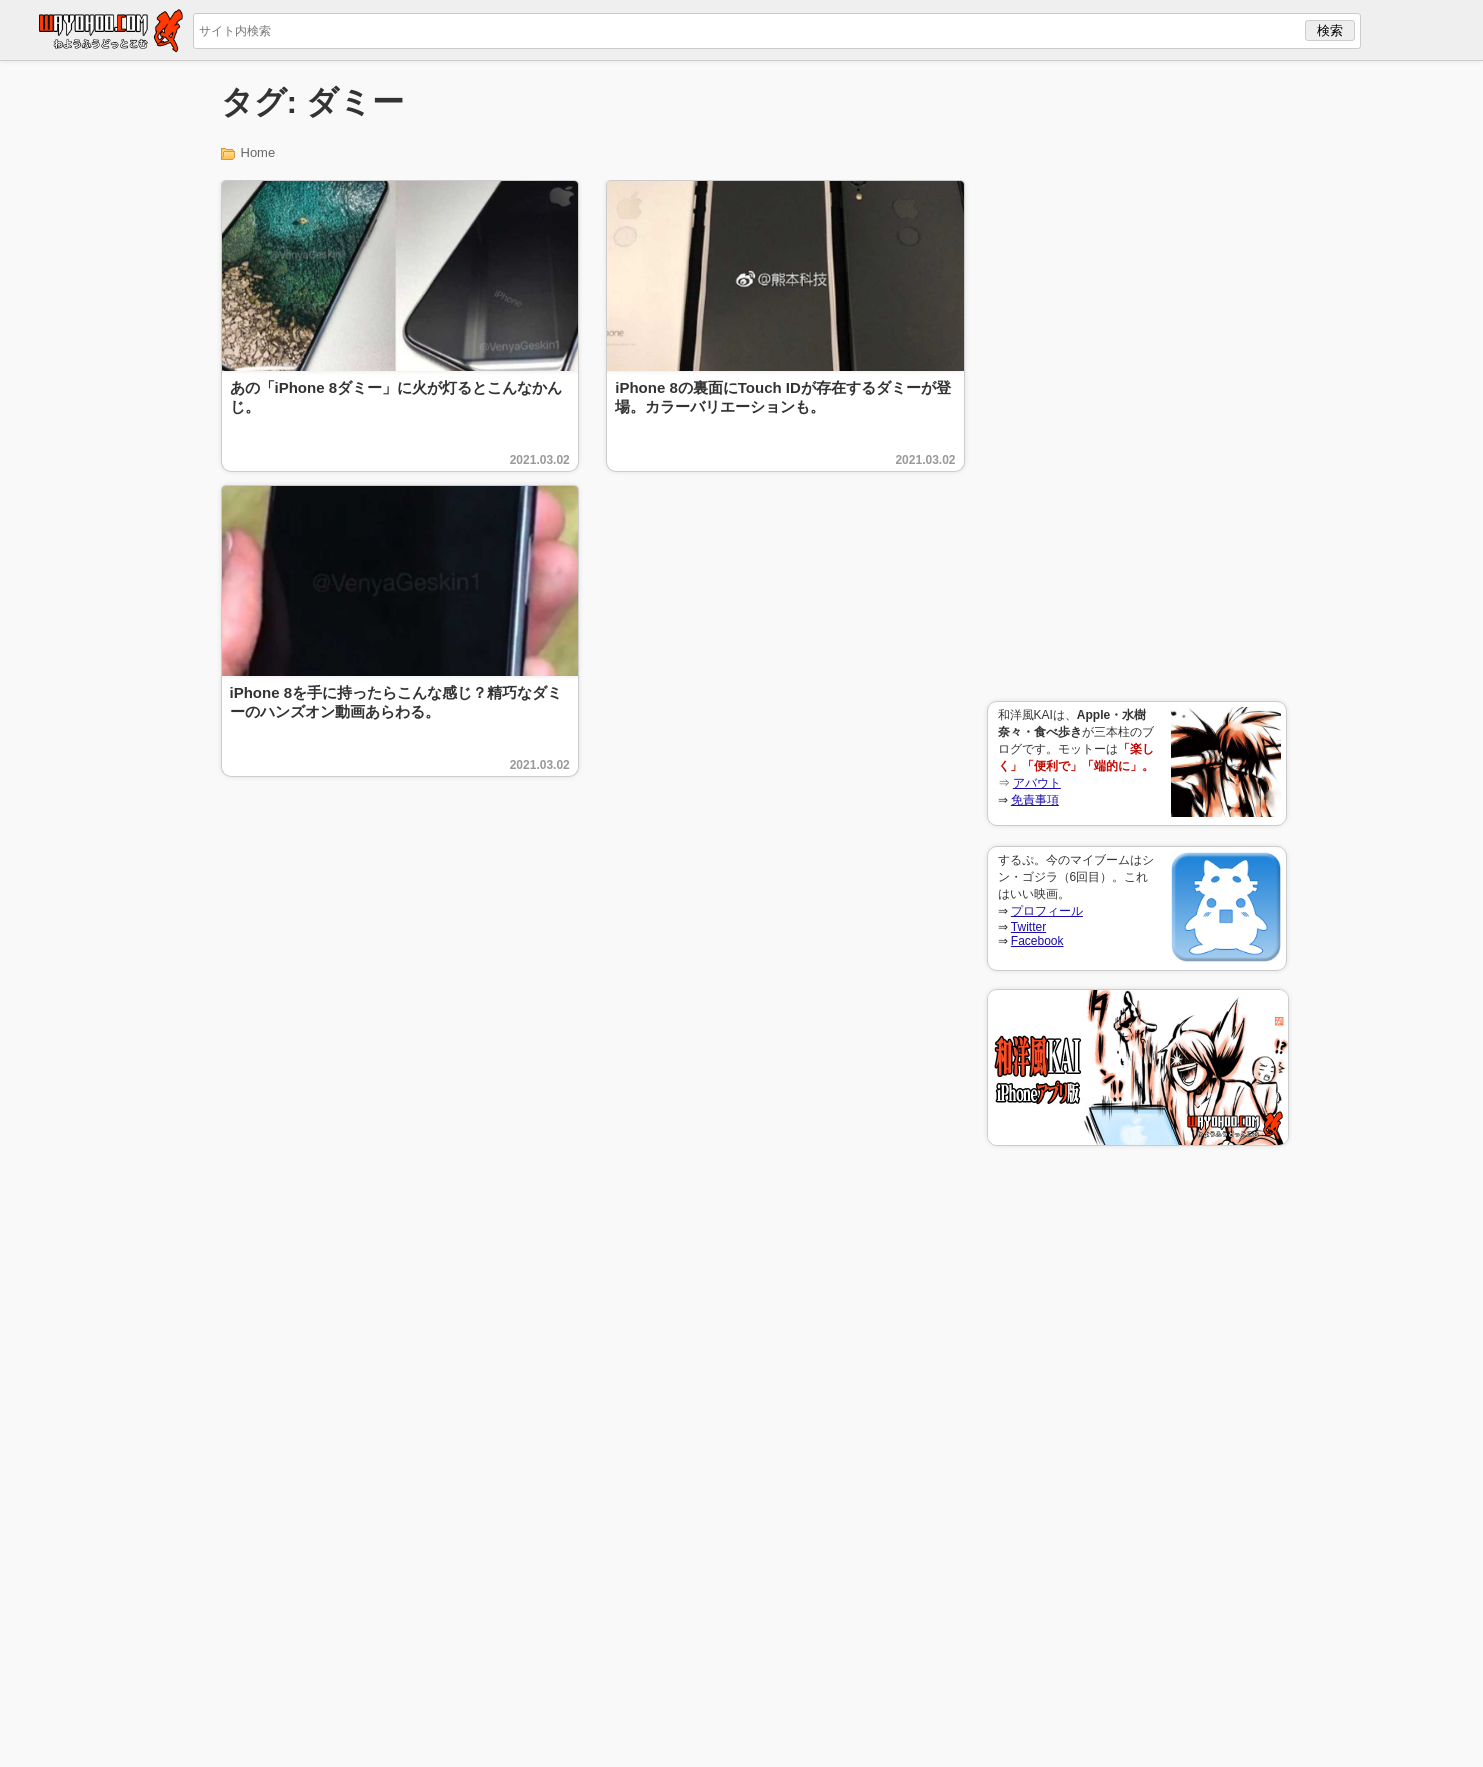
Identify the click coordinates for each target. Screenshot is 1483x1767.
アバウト (1037, 783)
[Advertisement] (1137, 381)
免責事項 (1035, 800)
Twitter (1028, 927)
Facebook (1037, 941)
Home (258, 152)
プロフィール (1047, 911)
